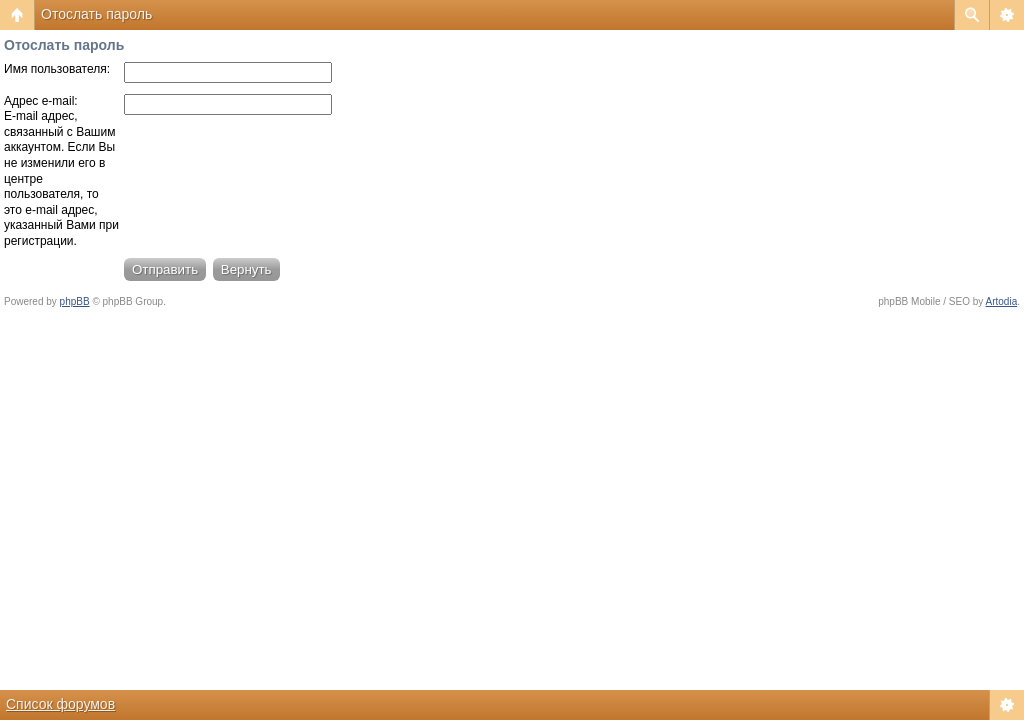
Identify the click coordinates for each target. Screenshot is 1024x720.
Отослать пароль (96, 14)
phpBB (75, 301)
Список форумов (60, 704)
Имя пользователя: (57, 69)
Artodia (1002, 301)
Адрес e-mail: (41, 101)
